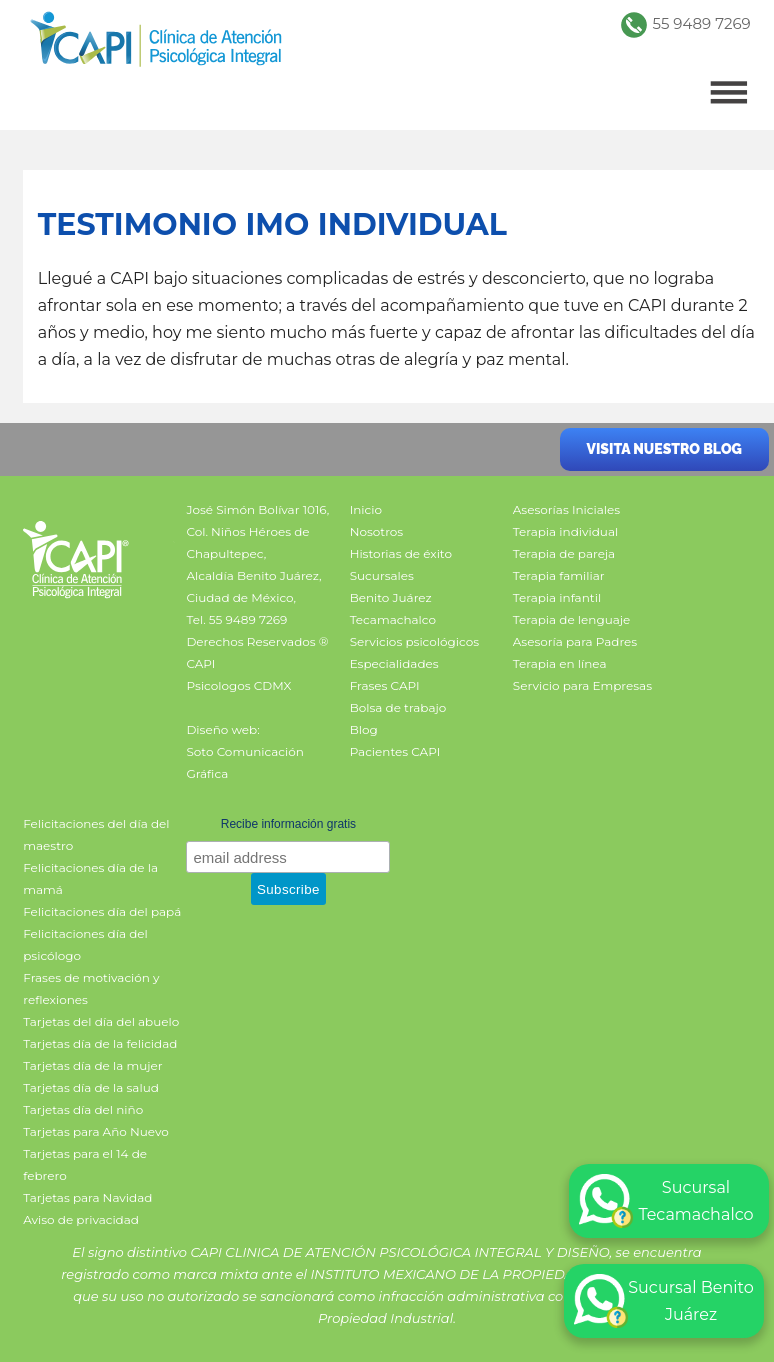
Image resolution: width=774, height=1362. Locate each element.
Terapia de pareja (564, 553)
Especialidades (394, 663)
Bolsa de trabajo (398, 707)
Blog (364, 729)
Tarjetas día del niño (83, 1109)
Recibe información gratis (288, 824)
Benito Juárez (391, 597)
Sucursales (382, 575)
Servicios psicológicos (414, 641)
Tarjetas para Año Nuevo (96, 1131)
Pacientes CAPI (395, 751)
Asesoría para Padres (575, 641)
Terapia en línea (560, 663)
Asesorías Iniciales (566, 509)
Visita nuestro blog (664, 449)
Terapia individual (565, 531)
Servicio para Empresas (582, 685)
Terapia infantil (557, 597)
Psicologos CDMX (238, 685)
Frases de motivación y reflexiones (91, 988)
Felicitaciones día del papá (102, 911)
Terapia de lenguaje (572, 619)
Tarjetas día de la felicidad (100, 1043)
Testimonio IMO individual (272, 224)
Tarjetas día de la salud (91, 1087)
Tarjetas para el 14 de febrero (85, 1164)
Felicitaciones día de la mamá (90, 878)
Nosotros (377, 531)
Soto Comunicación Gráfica (244, 762)
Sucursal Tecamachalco (666, 1201)
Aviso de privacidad (81, 1219)
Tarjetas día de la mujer (92, 1065)
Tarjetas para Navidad (87, 1197)
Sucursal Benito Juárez (664, 1301)
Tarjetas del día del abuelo (101, 1021)
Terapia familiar (559, 575)
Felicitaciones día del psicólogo (85, 944)
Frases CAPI (385, 685)
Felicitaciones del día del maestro (96, 834)
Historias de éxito (401, 553)
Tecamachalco (393, 619)
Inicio (366, 509)
